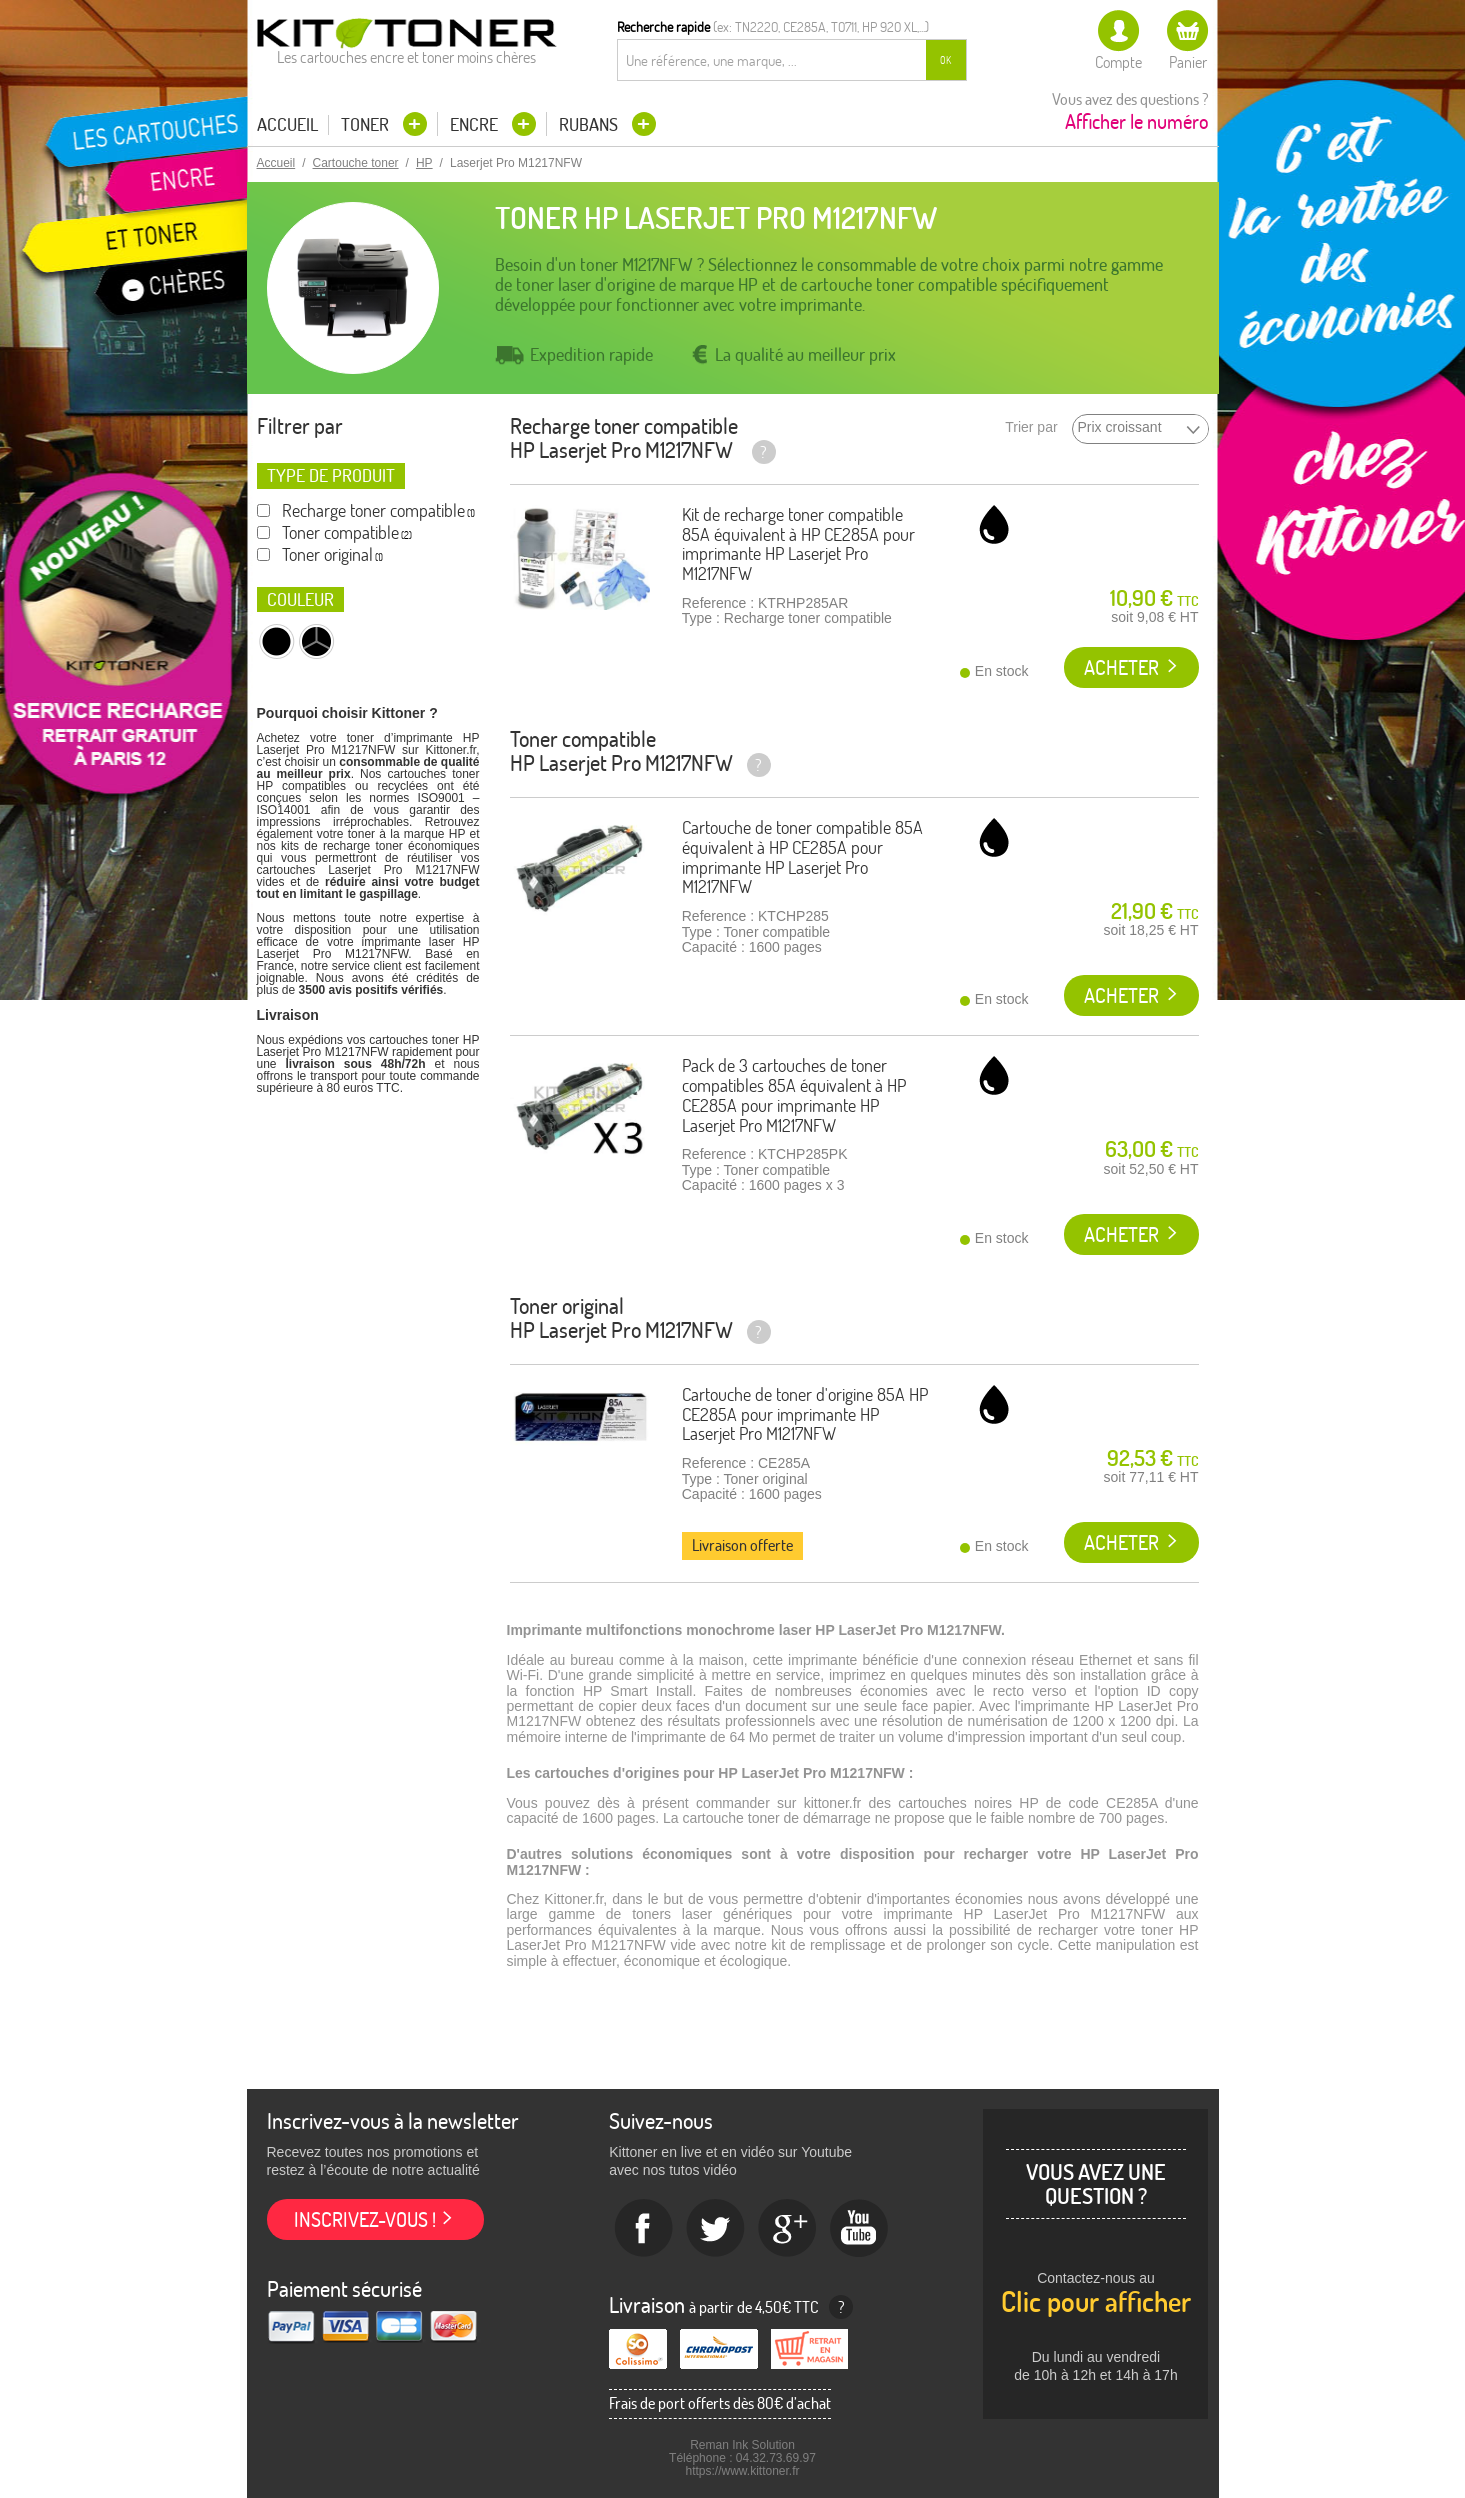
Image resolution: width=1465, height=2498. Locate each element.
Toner (367, 124)
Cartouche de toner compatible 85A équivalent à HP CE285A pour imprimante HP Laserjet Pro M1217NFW (802, 857)
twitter (716, 2229)
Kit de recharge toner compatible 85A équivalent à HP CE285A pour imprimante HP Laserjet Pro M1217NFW (798, 544)
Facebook (644, 2229)
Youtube (860, 2229)
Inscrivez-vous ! (365, 2219)
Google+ (788, 2229)
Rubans (590, 124)
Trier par (1031, 427)
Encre (476, 124)
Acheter (1121, 667)
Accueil (287, 125)
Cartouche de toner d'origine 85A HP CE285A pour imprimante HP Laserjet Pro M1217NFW (805, 1414)
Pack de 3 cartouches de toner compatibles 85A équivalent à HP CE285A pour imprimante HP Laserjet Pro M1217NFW (794, 1095)
